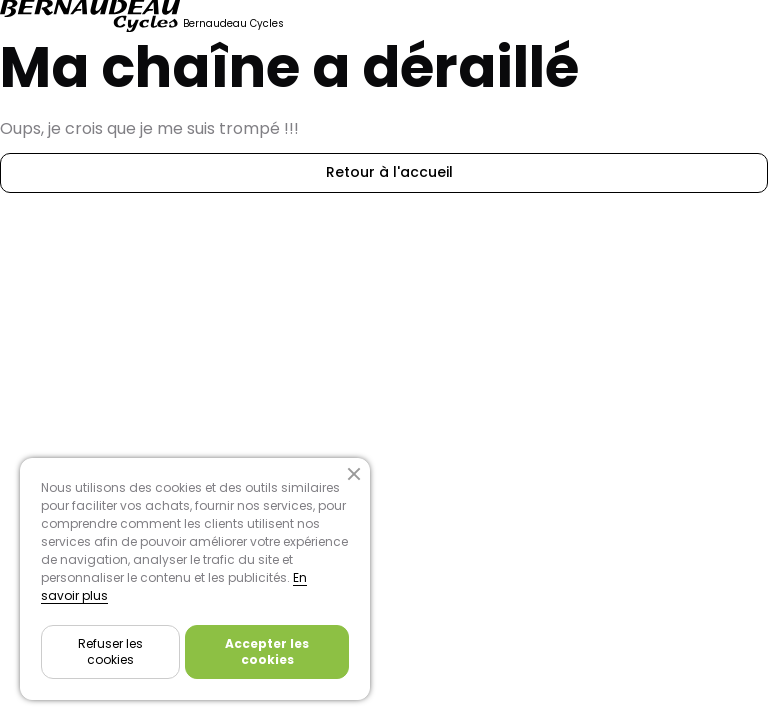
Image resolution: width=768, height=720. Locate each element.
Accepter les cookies (267, 651)
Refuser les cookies (110, 651)
